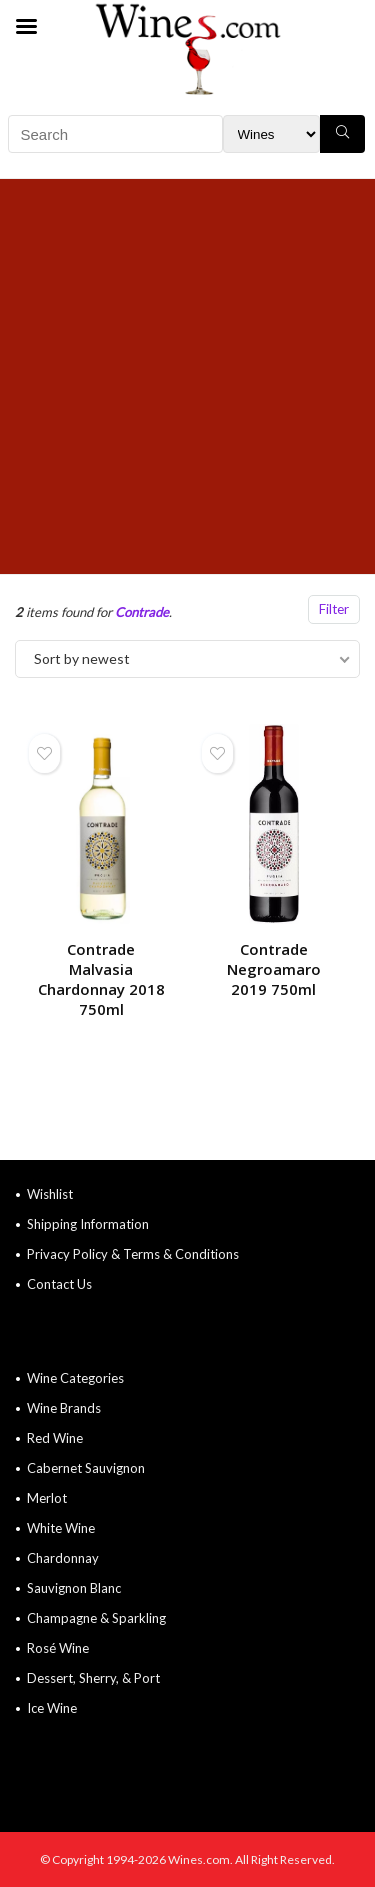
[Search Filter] (271, 134)
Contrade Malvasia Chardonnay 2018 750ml (101, 979)
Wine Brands (64, 1408)
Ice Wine (52, 1708)
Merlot (47, 1498)
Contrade (142, 612)
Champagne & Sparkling (96, 1618)
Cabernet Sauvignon (86, 1468)
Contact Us (59, 1284)
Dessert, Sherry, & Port (93, 1678)
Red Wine (55, 1438)
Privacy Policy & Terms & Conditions (133, 1254)
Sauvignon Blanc (74, 1588)
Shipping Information (88, 1224)
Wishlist (50, 1194)
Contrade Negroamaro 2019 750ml (274, 969)
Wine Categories (75, 1378)
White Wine (61, 1528)
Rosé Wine (58, 1648)
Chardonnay (63, 1558)
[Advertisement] (187, 376)
